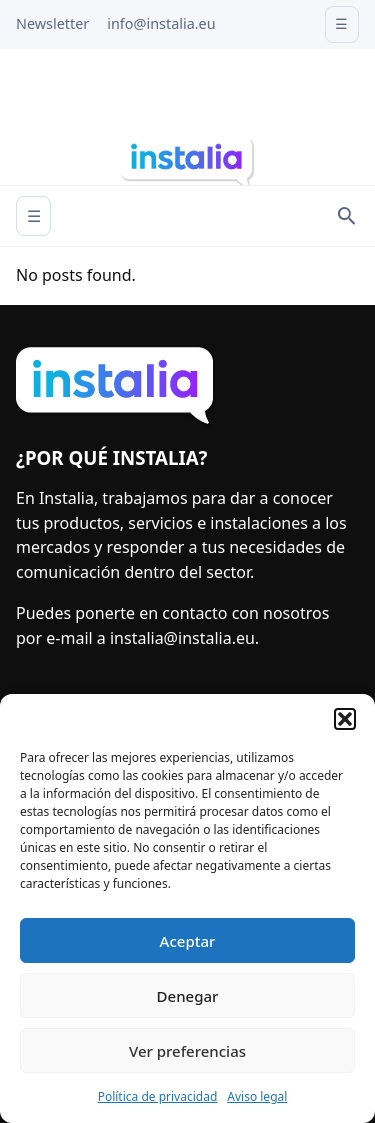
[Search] (347, 216)
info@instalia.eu (161, 23)
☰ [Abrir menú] (34, 216)
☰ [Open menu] (341, 23)
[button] (345, 719)
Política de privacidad (158, 1096)
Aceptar (188, 941)
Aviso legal (257, 1096)
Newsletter (52, 23)
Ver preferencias (187, 1051)
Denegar (188, 996)
